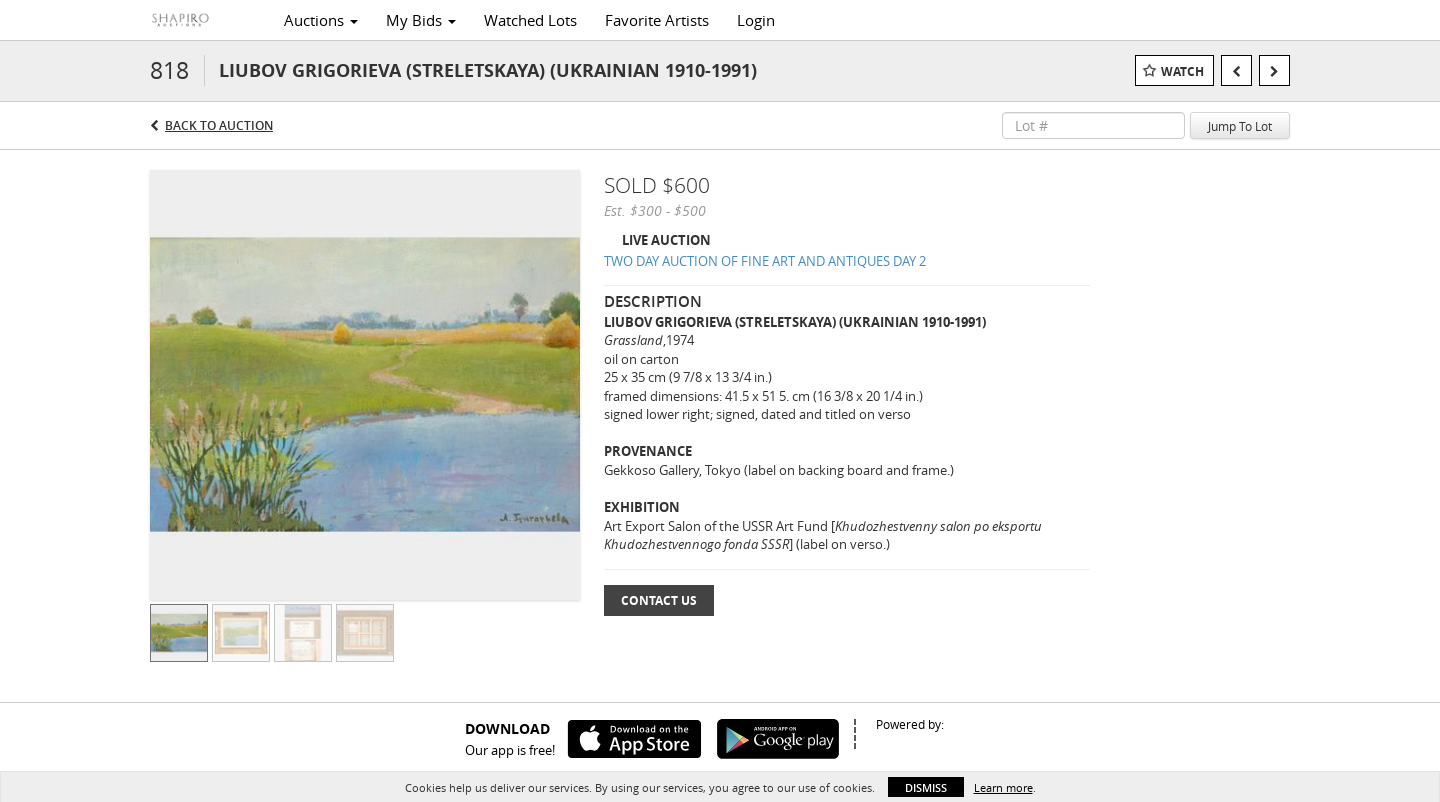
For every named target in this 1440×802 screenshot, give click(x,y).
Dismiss (926, 787)
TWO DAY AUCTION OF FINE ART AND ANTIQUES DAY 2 (765, 261)
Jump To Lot (1240, 126)
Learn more (1003, 787)
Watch (1182, 71)
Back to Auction (219, 125)
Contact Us (659, 600)
